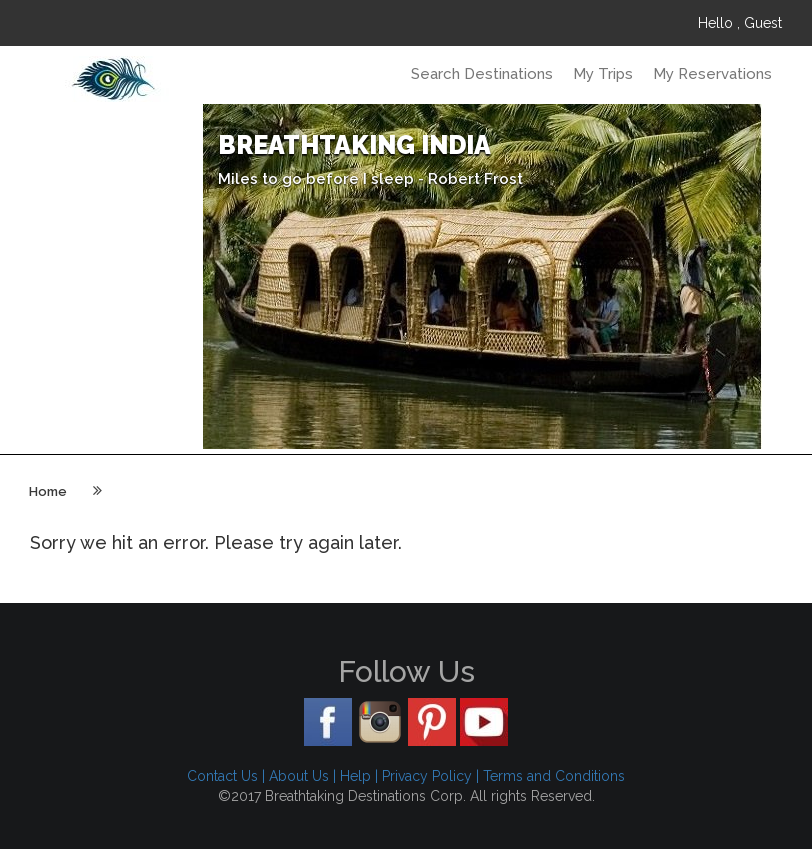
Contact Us (222, 776)
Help (355, 776)
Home (48, 491)
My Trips (603, 74)
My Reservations (712, 74)
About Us (299, 776)
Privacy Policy (427, 776)
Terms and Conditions (554, 776)
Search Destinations (482, 74)
